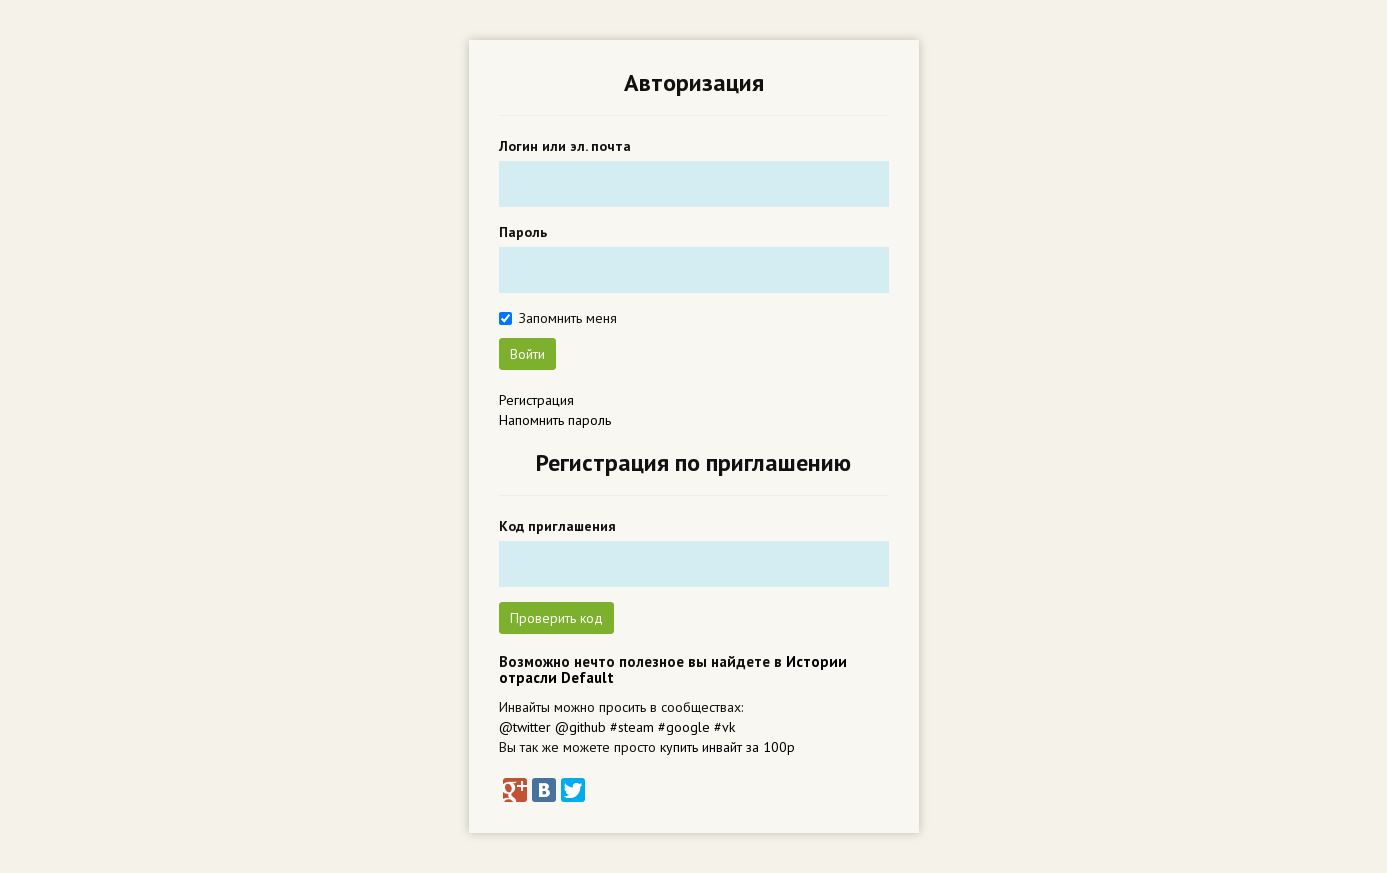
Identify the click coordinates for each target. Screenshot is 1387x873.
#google (684, 727)
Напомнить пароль (555, 420)
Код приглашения (557, 526)
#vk (724, 727)
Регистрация (536, 400)
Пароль (523, 232)
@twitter (525, 727)
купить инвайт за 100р (727, 747)
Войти (527, 354)
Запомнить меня (568, 318)
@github (580, 727)
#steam (632, 727)
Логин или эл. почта (565, 146)
